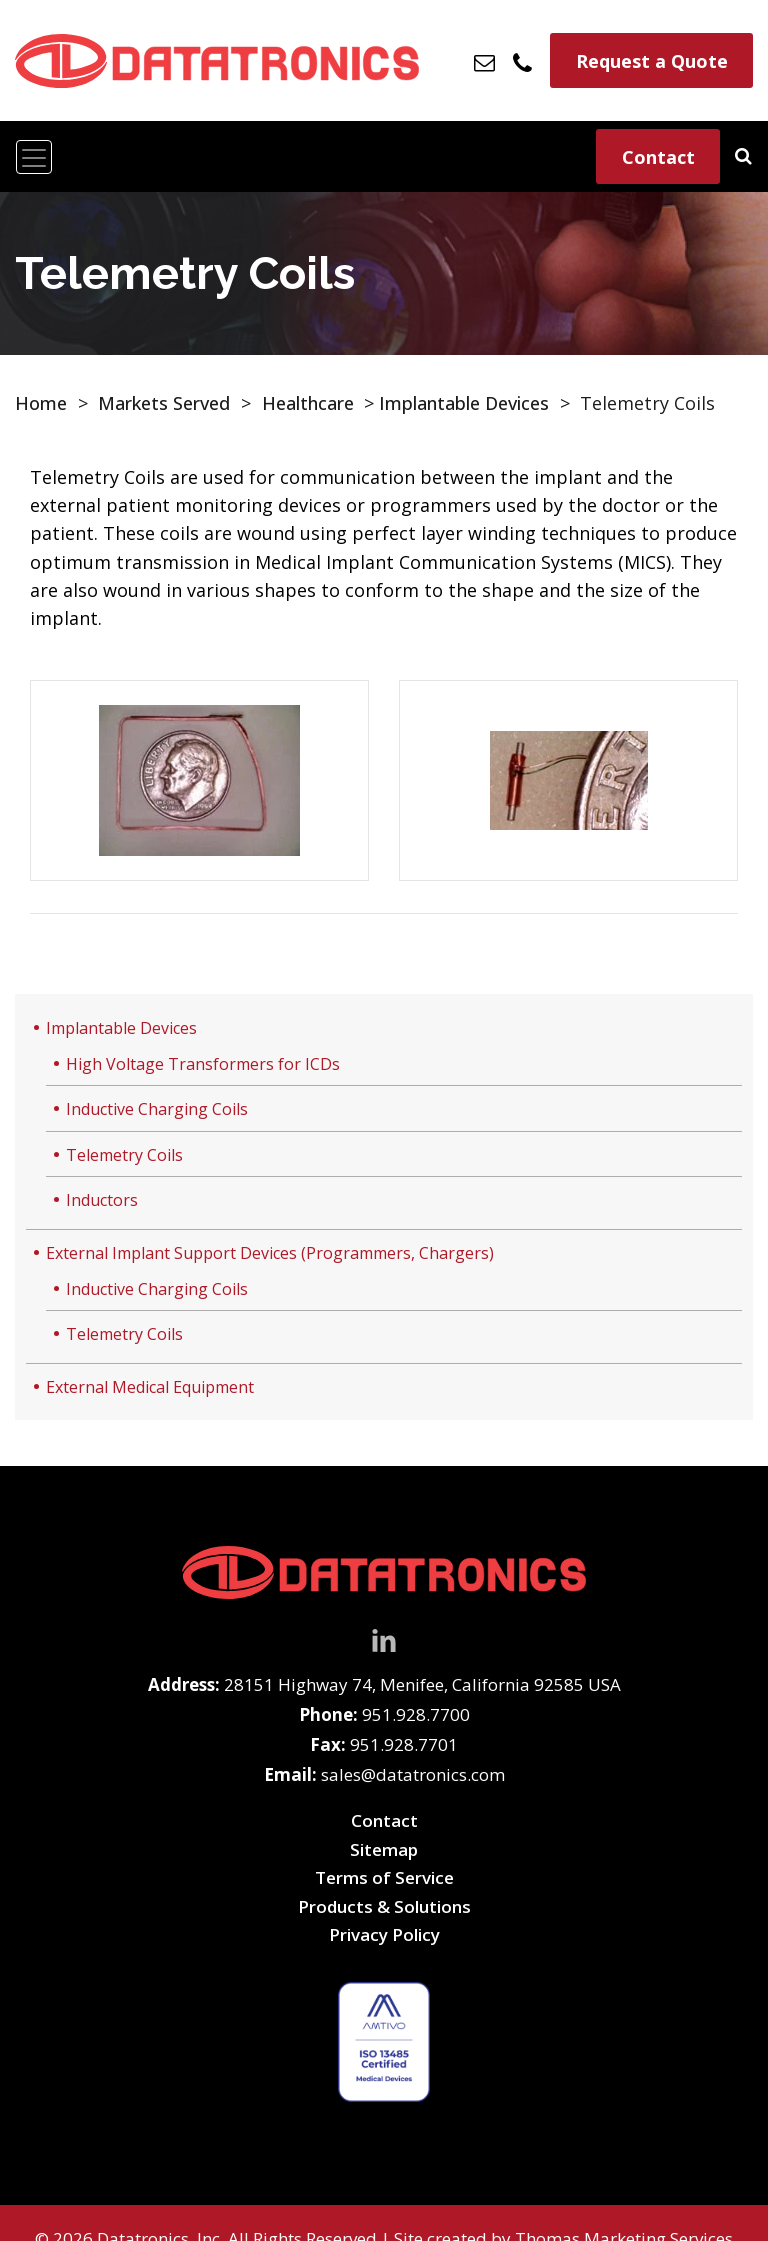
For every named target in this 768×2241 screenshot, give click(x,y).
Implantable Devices (464, 403)
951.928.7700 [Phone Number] (416, 1714)
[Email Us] (485, 61)
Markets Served (164, 403)
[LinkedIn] (384, 1638)
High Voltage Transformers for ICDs (203, 1064)
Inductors (102, 1200)
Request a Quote (652, 61)
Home (41, 403)
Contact (658, 157)
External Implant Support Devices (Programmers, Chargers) (270, 1253)
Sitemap (384, 1849)
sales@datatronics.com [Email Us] (413, 1774)
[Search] (743, 155)
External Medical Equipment (150, 1387)
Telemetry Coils (124, 1155)
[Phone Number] (523, 60)
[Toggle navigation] (34, 157)
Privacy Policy (384, 1935)
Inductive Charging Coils (157, 1109)
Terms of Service (384, 1877)
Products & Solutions (384, 1906)
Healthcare (308, 403)
